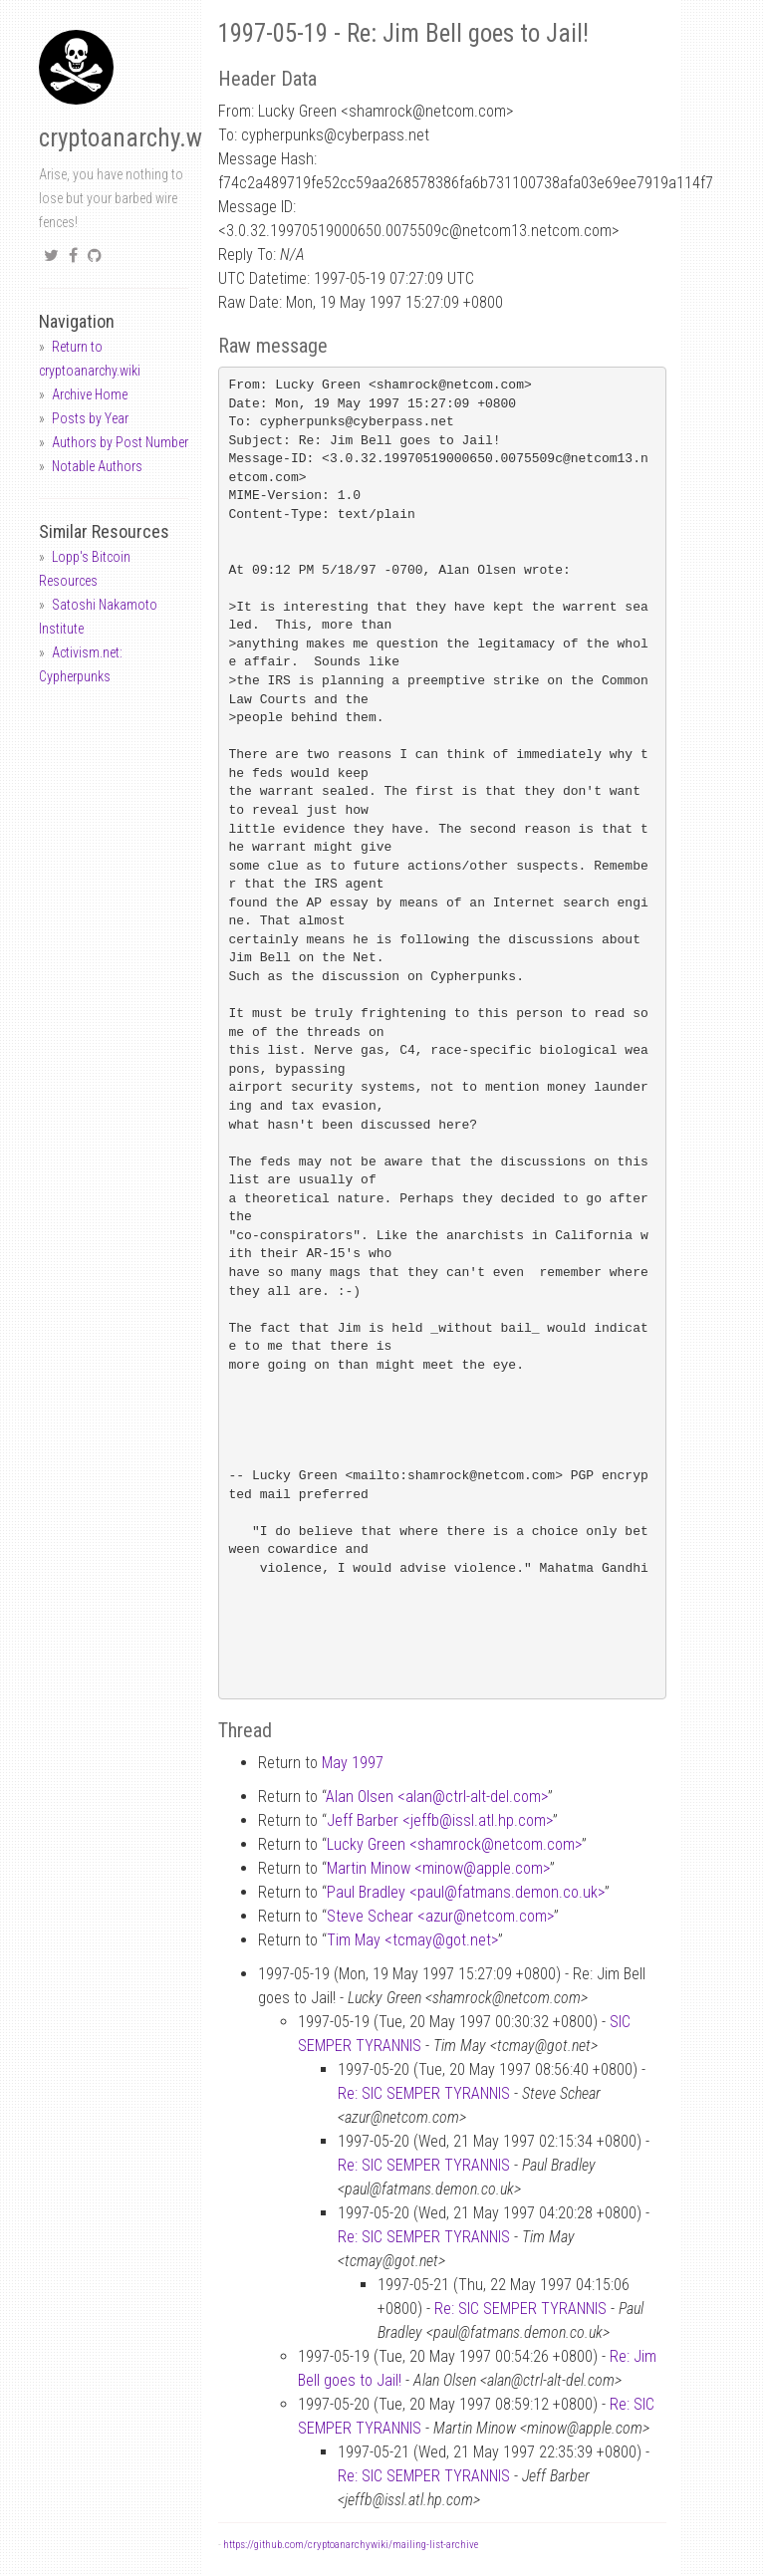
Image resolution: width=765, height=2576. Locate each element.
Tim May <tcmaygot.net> (412, 1940)
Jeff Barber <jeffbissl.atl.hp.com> (440, 1820)
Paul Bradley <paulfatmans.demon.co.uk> (466, 1892)
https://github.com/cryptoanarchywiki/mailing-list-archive (350, 2544)
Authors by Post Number (120, 442)
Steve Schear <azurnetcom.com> (440, 1916)
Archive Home (90, 394)
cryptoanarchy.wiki (132, 138)
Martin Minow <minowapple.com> (438, 1868)
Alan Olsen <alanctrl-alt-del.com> (437, 1796)
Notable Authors (97, 466)
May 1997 (352, 1762)
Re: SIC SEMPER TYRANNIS (424, 2093)
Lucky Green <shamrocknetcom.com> (454, 1844)
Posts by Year (90, 418)
